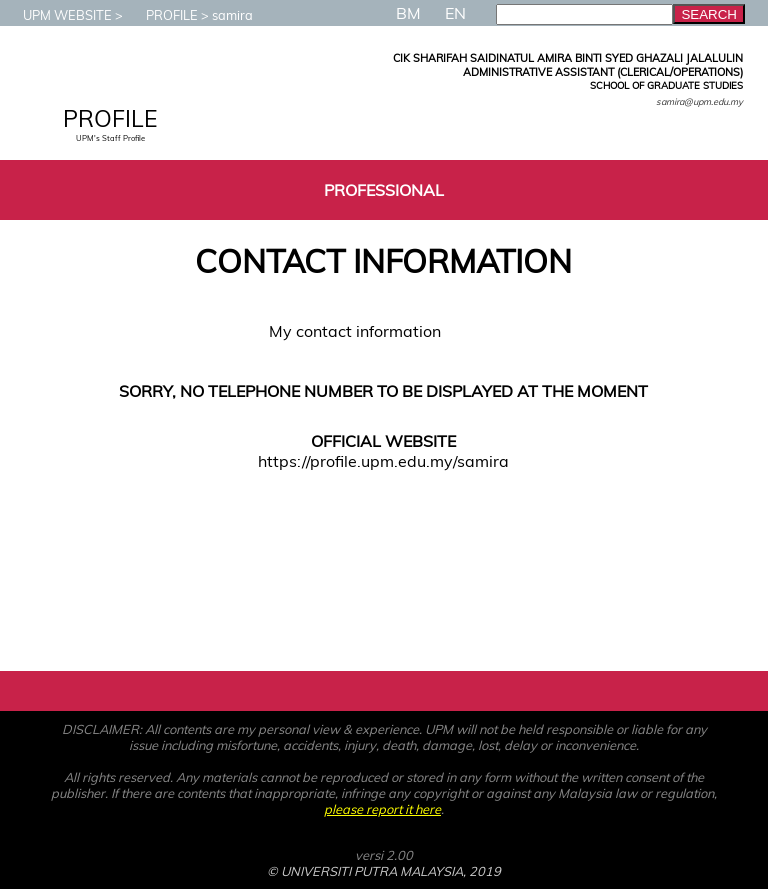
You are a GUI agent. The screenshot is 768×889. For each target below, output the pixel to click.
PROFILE (162, 15)
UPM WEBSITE (57, 15)
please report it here (382, 809)
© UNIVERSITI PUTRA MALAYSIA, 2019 (384, 871)
